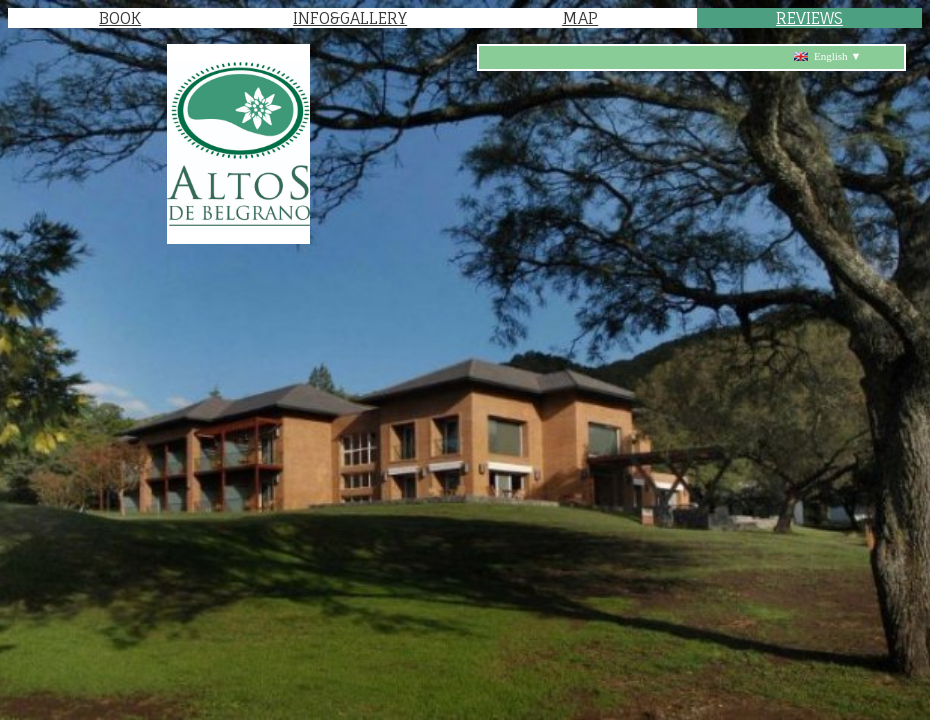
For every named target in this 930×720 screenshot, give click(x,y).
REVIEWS (809, 18)
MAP (580, 18)
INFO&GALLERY (350, 18)
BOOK (120, 18)
